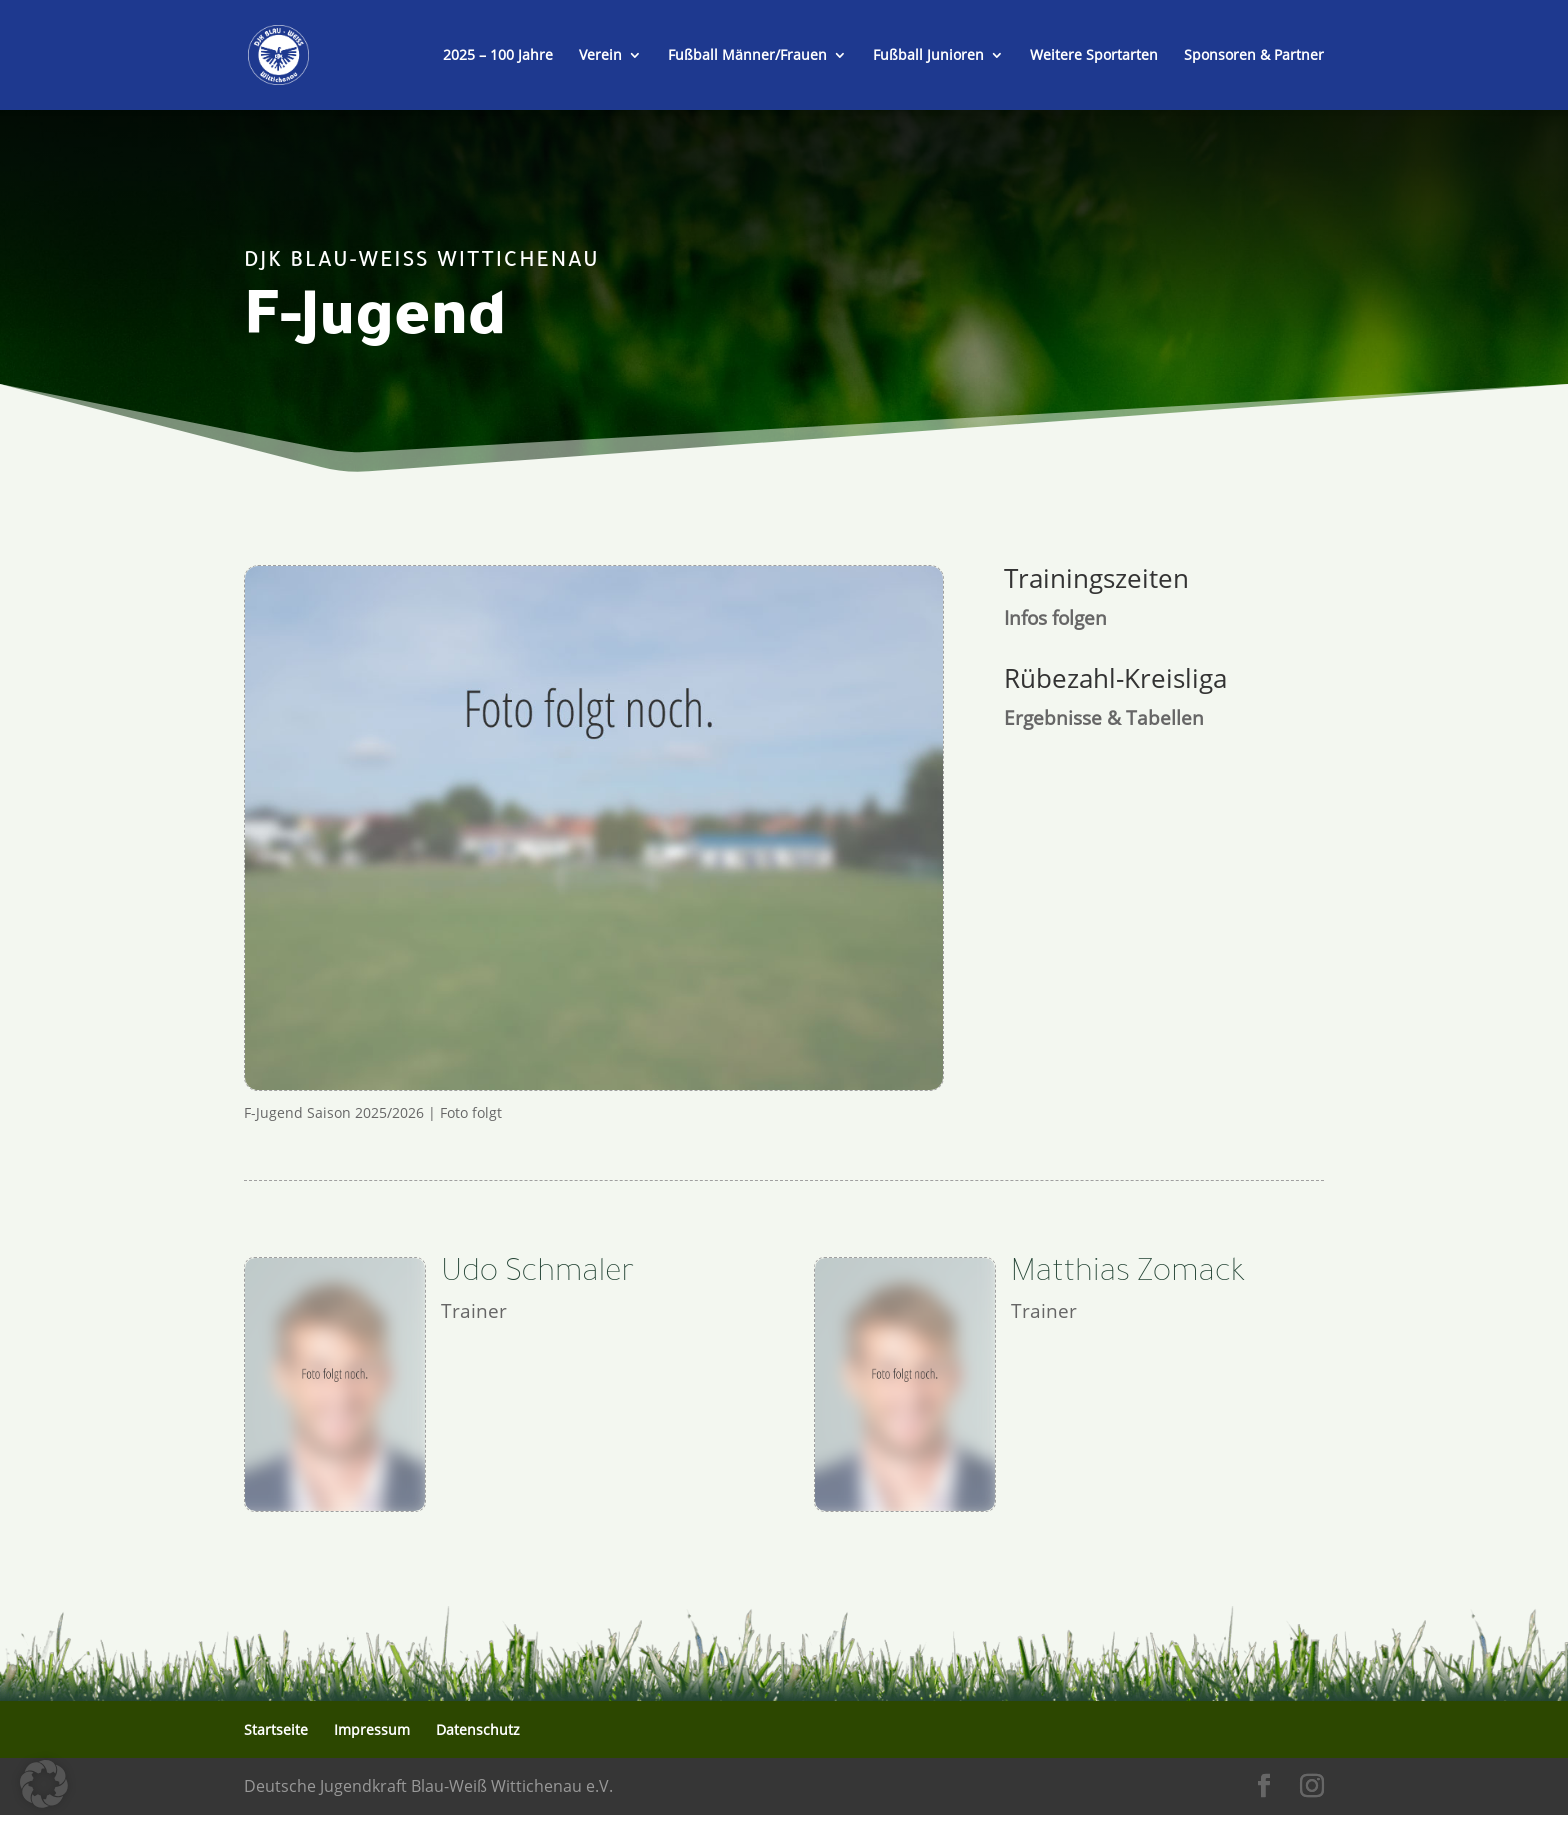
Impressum (372, 1729)
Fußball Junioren (928, 56)
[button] (44, 1784)
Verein (600, 56)
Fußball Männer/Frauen (747, 56)
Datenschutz (478, 1729)
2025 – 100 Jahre (498, 56)
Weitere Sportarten (1094, 56)
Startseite (276, 1729)
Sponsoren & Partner (1254, 56)
